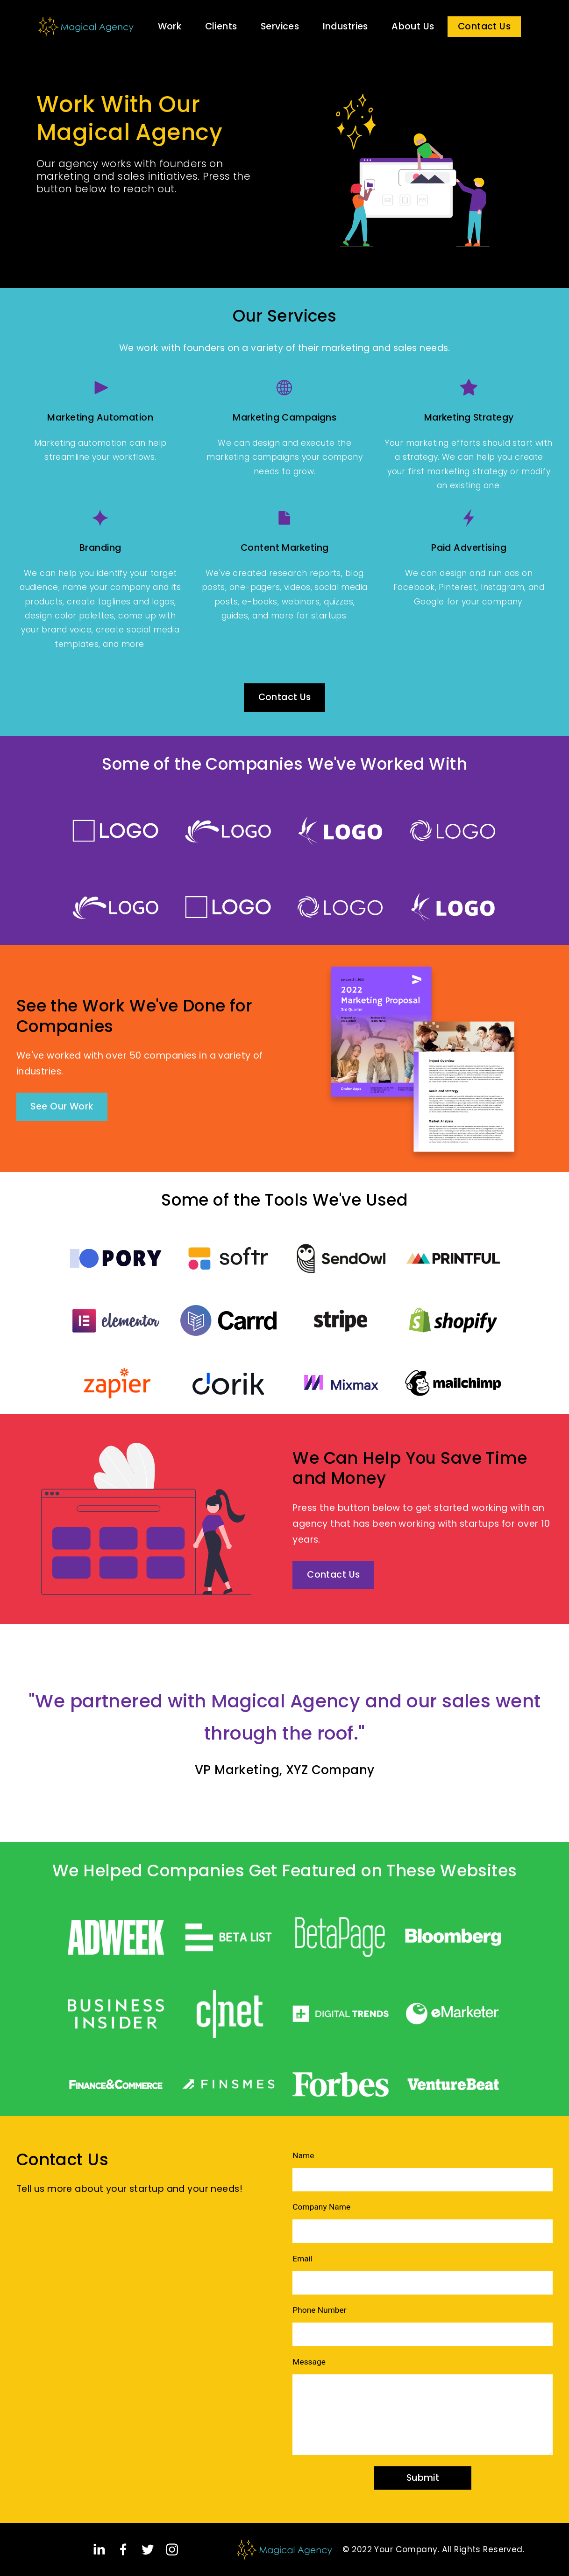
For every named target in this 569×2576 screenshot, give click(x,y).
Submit (423, 2477)
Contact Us (484, 26)
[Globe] (284, 388)
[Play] (100, 388)
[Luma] (100, 518)
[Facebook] (123, 2549)
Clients (221, 26)
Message (309, 2361)
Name (303, 2155)
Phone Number (319, 2310)
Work (170, 26)
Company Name (321, 2206)
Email (302, 2258)
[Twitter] (148, 2549)
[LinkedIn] (99, 2549)
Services (280, 26)
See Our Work (61, 1106)
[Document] (284, 518)
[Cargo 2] (469, 518)
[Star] (469, 388)
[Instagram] (172, 2549)
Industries (345, 26)
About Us (412, 26)
